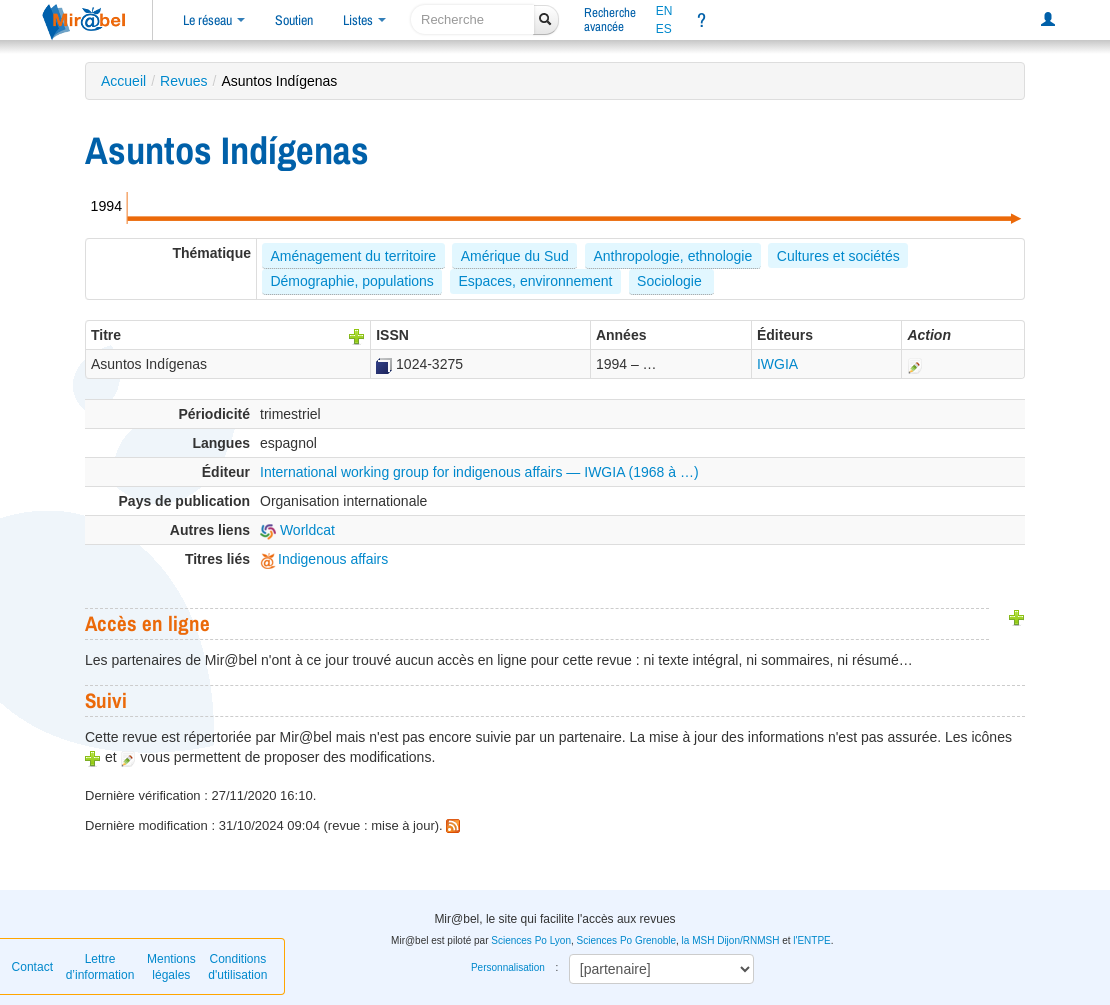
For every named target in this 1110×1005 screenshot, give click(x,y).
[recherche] (472, 19)
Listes (364, 20)
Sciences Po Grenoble (627, 940)
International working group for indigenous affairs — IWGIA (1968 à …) (479, 472)
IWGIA (777, 364)
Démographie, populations (351, 281)
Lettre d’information (100, 967)
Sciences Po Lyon (531, 940)
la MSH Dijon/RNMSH (731, 940)
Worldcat (297, 530)
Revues (183, 81)
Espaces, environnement (535, 281)
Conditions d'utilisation (237, 967)
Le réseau (214, 20)
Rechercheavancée (610, 19)
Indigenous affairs (324, 559)
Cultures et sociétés (838, 256)
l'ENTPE (811, 940)
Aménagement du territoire (353, 256)
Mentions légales (171, 967)
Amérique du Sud (515, 256)
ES (664, 29)
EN (664, 11)
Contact (32, 967)
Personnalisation (508, 967)
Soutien (294, 20)
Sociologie (671, 281)
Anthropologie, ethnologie (672, 256)
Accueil (123, 81)
